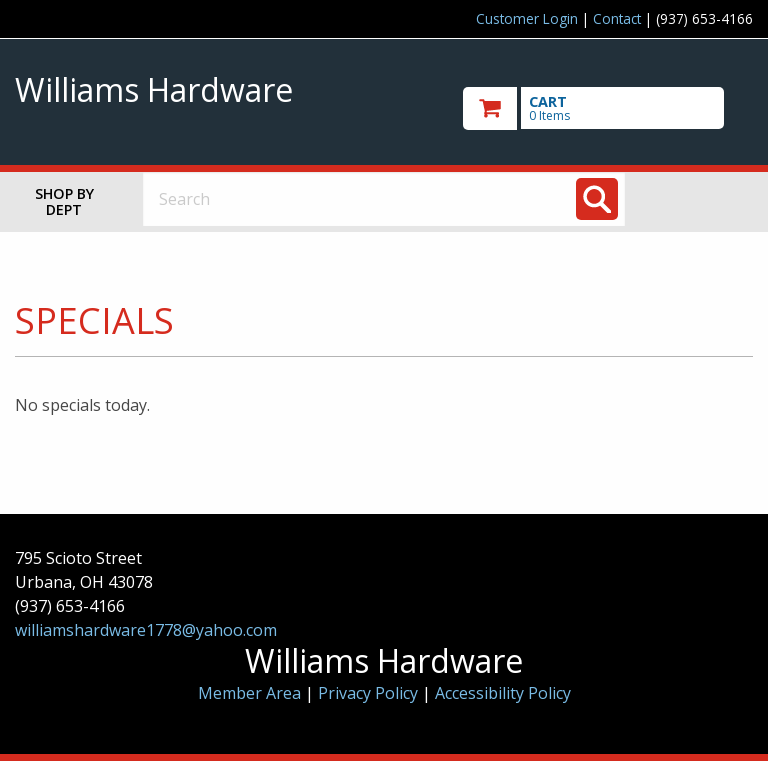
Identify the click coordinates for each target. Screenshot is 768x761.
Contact (617, 18)
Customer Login (527, 18)
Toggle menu (706, 198)
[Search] (597, 199)
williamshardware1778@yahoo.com (146, 630)
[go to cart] (608, 108)
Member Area (249, 693)
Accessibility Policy (503, 693)
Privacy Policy (370, 693)
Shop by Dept (64, 201)
